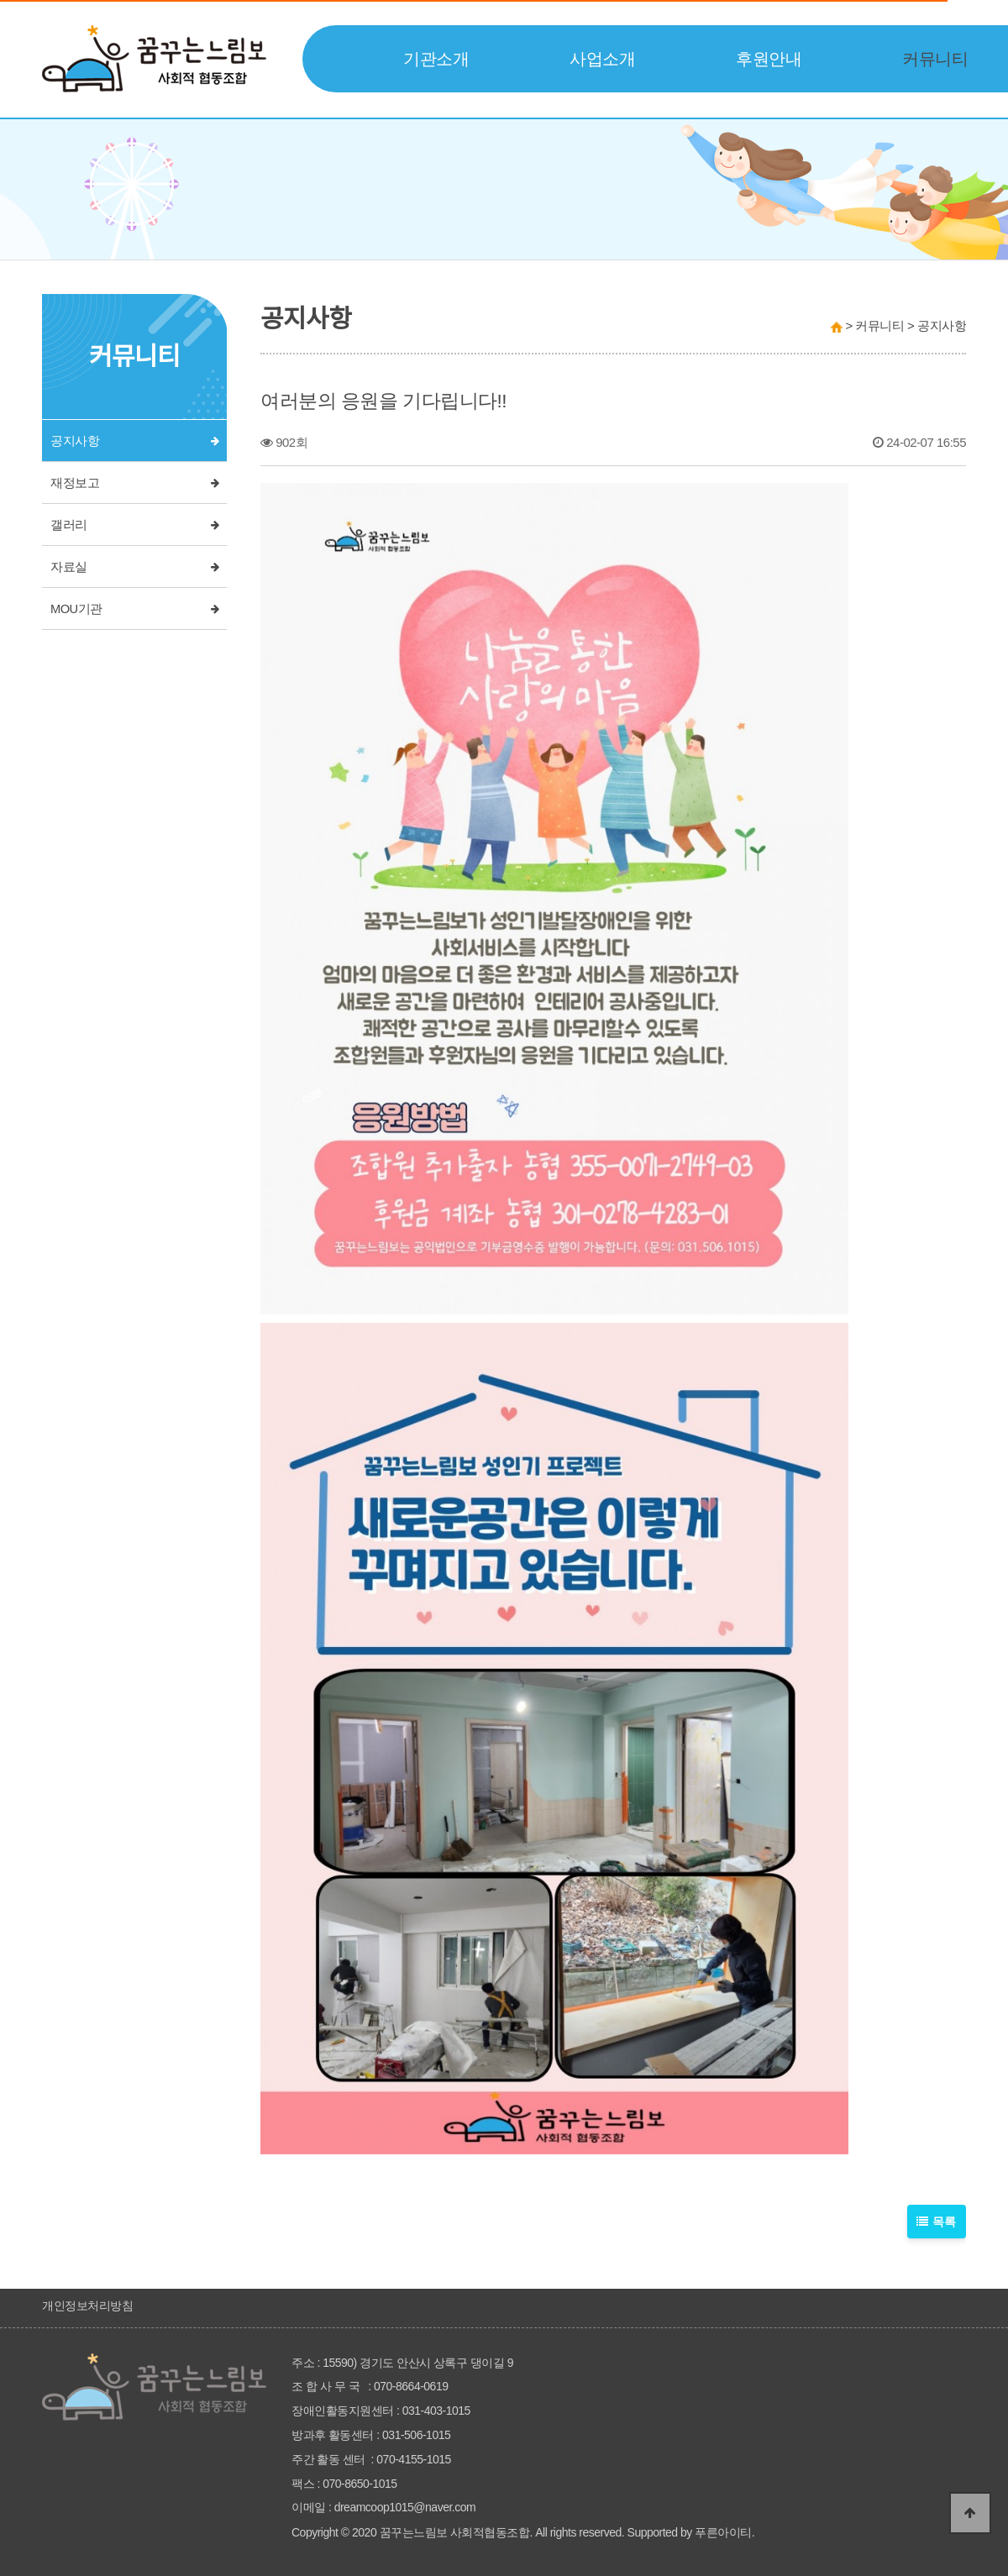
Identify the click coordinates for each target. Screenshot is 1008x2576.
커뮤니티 (935, 59)
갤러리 (68, 525)
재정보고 (74, 483)
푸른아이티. (724, 2532)
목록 (937, 2221)
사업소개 (602, 59)
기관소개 (436, 59)
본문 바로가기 (0, 0)
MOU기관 (76, 609)
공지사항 (74, 441)
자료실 (68, 567)
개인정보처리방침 (87, 2305)
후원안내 (768, 59)
